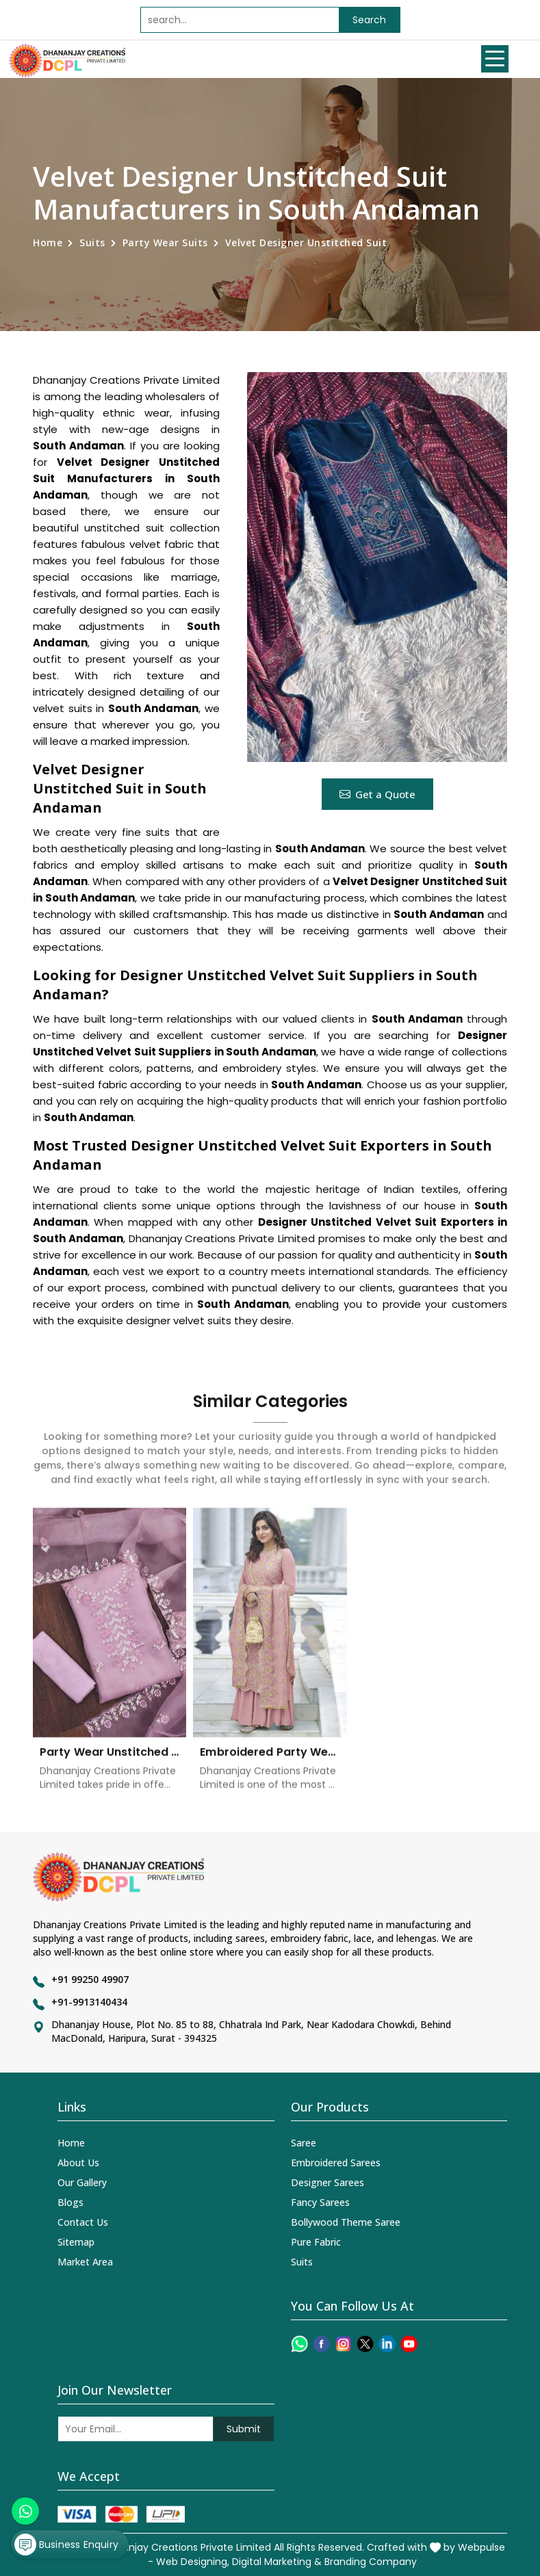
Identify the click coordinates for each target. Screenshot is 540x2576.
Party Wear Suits (165, 242)
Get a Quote (377, 794)
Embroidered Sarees (336, 2162)
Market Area (85, 2261)
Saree (303, 2142)
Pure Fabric (316, 2241)
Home (47, 242)
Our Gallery (82, 2182)
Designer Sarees (327, 2182)
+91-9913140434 (89, 2001)
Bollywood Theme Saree (345, 2222)
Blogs (70, 2202)
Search (369, 20)
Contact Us (82, 2222)
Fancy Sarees (320, 2202)
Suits (92, 242)
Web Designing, (192, 2561)
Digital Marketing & (277, 2561)
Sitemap (75, 2241)
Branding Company (370, 2561)
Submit (244, 2429)
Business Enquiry (69, 2538)
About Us (78, 2162)
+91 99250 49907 (90, 1979)
